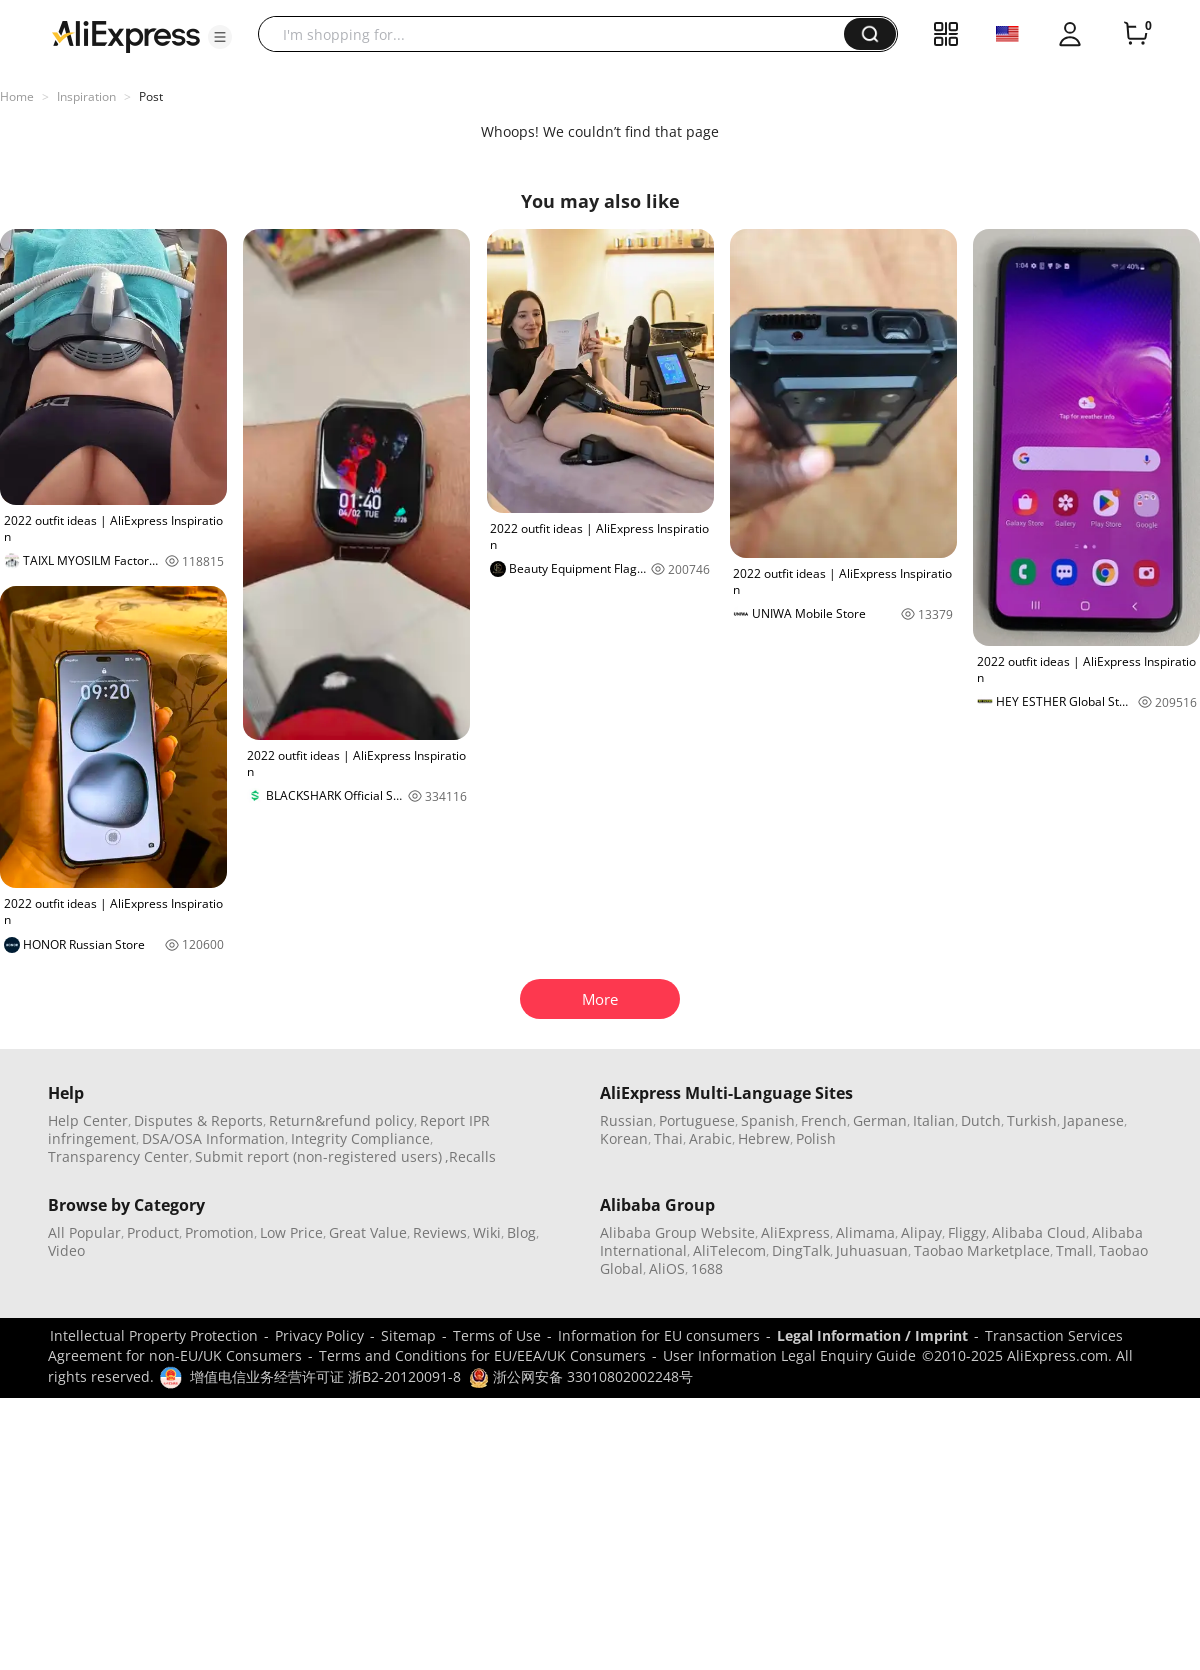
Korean (624, 1138)
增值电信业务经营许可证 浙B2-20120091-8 (325, 1376)
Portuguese (697, 1120)
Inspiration (86, 96)
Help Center (88, 1120)
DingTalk (801, 1250)
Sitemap (408, 1335)
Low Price (291, 1232)
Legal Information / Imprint (872, 1335)
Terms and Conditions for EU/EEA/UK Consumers (482, 1355)
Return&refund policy (341, 1120)
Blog (521, 1232)
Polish (816, 1138)
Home (17, 96)
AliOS (667, 1268)
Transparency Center (118, 1156)
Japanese (1093, 1120)
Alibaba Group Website (677, 1232)
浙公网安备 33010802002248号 (581, 1376)
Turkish (1032, 1120)
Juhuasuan (872, 1250)
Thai (668, 1138)
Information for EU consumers (659, 1335)
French (824, 1120)
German (880, 1120)
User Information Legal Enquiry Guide (789, 1355)
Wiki (487, 1232)
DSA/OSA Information (213, 1138)
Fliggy (967, 1232)
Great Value (368, 1232)
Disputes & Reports (198, 1120)
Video (66, 1250)
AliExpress (795, 1232)
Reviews (440, 1232)
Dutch (981, 1120)
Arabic (710, 1138)
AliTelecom (729, 1250)
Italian (934, 1120)
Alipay (921, 1232)
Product (153, 1232)
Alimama (865, 1232)
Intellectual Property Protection (154, 1335)
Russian (626, 1120)
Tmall (1074, 1250)
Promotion (219, 1232)
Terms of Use (497, 1335)
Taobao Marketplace (982, 1250)
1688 (707, 1268)
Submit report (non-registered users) (318, 1156)
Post (151, 96)
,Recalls (470, 1156)
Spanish (768, 1120)
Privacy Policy (319, 1335)
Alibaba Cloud (1039, 1232)
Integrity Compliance (360, 1138)
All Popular (84, 1232)
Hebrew (764, 1138)
